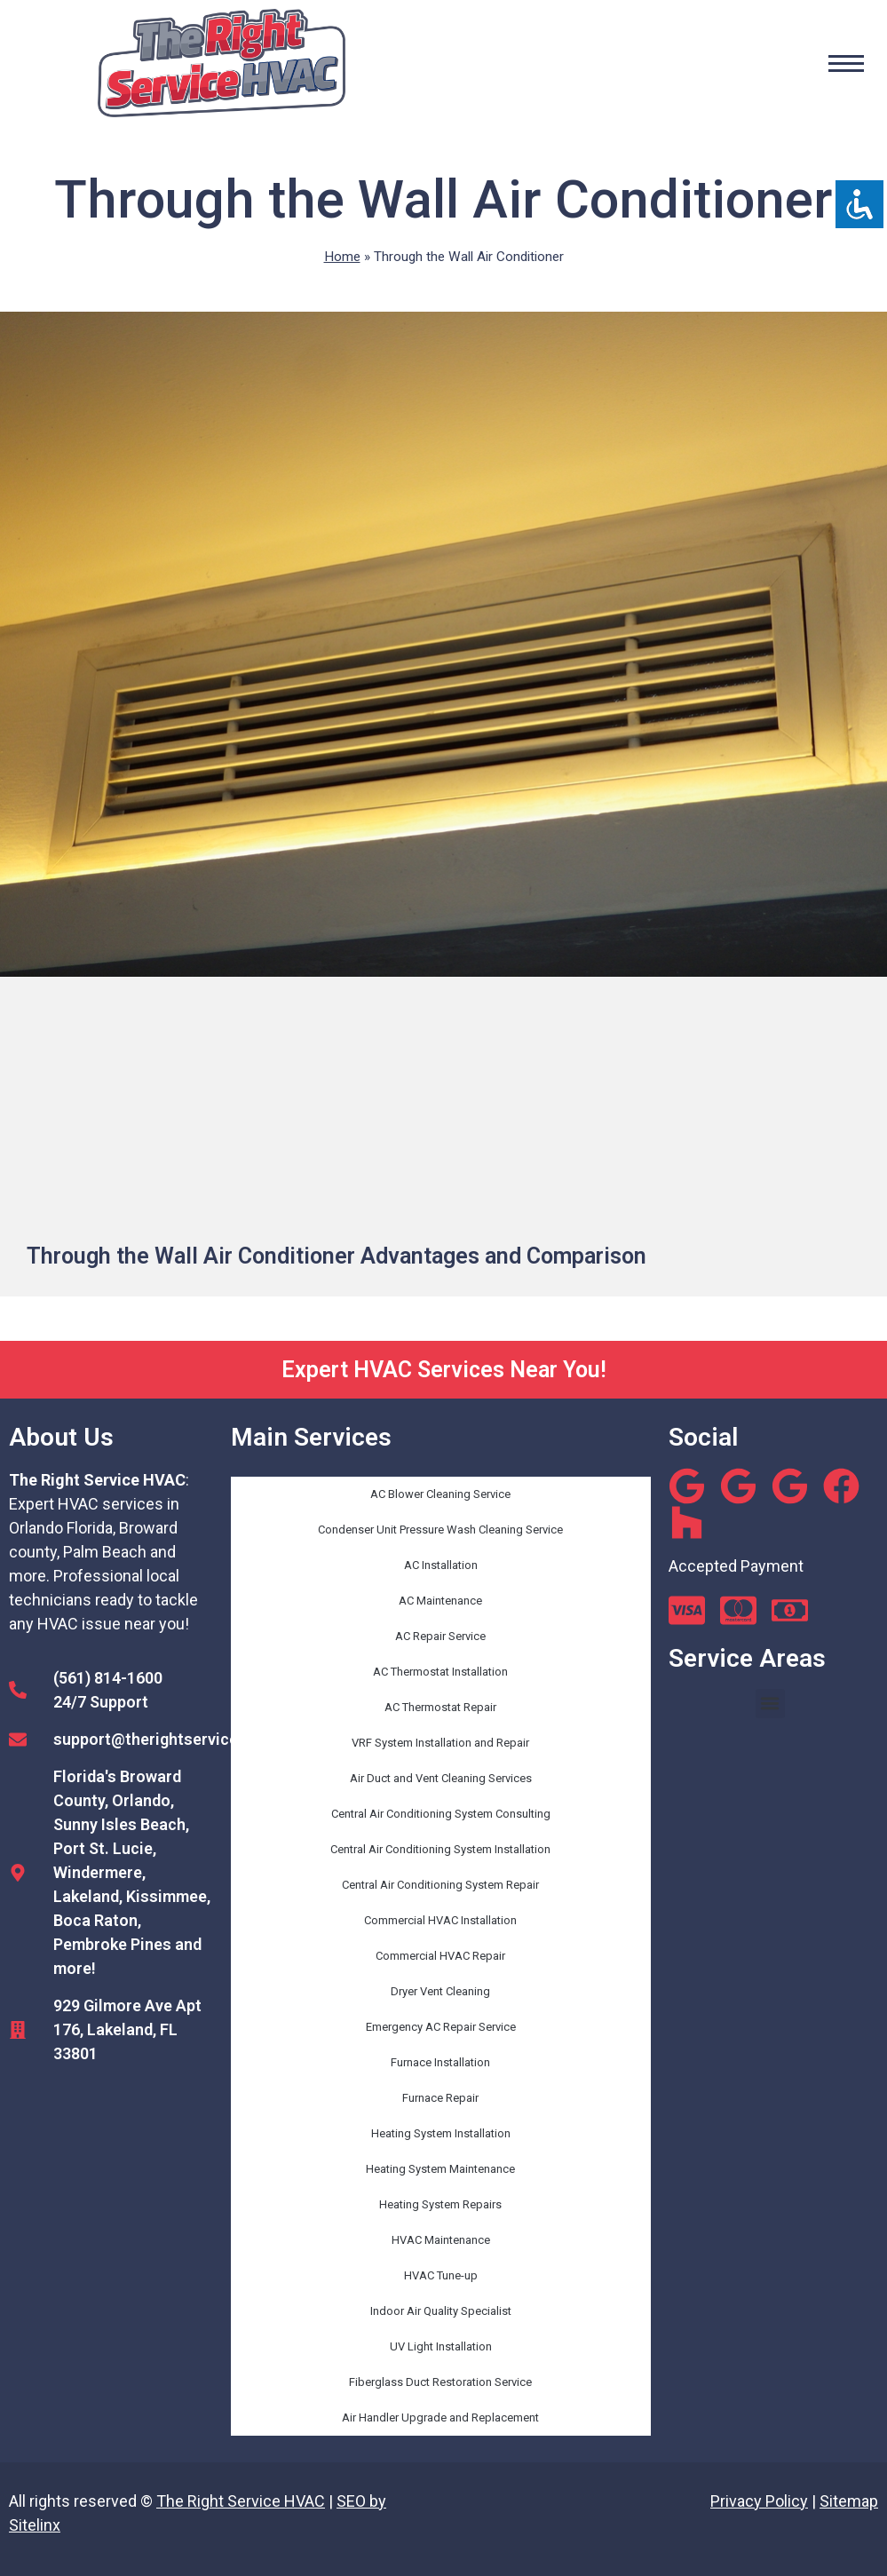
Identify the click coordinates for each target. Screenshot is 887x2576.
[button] (770, 1703)
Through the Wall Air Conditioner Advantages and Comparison (336, 1256)
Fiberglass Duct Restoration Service (440, 2382)
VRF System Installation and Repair (440, 1742)
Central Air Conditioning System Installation (440, 1849)
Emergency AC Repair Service (441, 2026)
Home (342, 257)
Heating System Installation (441, 2133)
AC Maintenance (440, 1600)
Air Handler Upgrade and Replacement (440, 2417)
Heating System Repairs (440, 2204)
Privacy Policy (759, 2501)
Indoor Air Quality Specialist (440, 2311)
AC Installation (441, 1565)
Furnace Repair (440, 2097)
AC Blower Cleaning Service (440, 1494)
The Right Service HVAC (240, 2501)
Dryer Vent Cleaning (440, 1991)
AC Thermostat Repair (440, 1707)
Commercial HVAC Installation (440, 1920)
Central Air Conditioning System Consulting (440, 1813)
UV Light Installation (441, 2346)
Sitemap (849, 2501)
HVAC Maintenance (441, 2240)
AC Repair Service (440, 1636)
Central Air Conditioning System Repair (440, 1884)
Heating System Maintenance (440, 2169)
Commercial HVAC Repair (440, 1955)
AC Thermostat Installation (440, 1671)
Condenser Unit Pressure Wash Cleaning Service (440, 1529)
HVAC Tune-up (441, 2275)
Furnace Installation (440, 2062)
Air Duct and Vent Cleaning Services (441, 1778)
